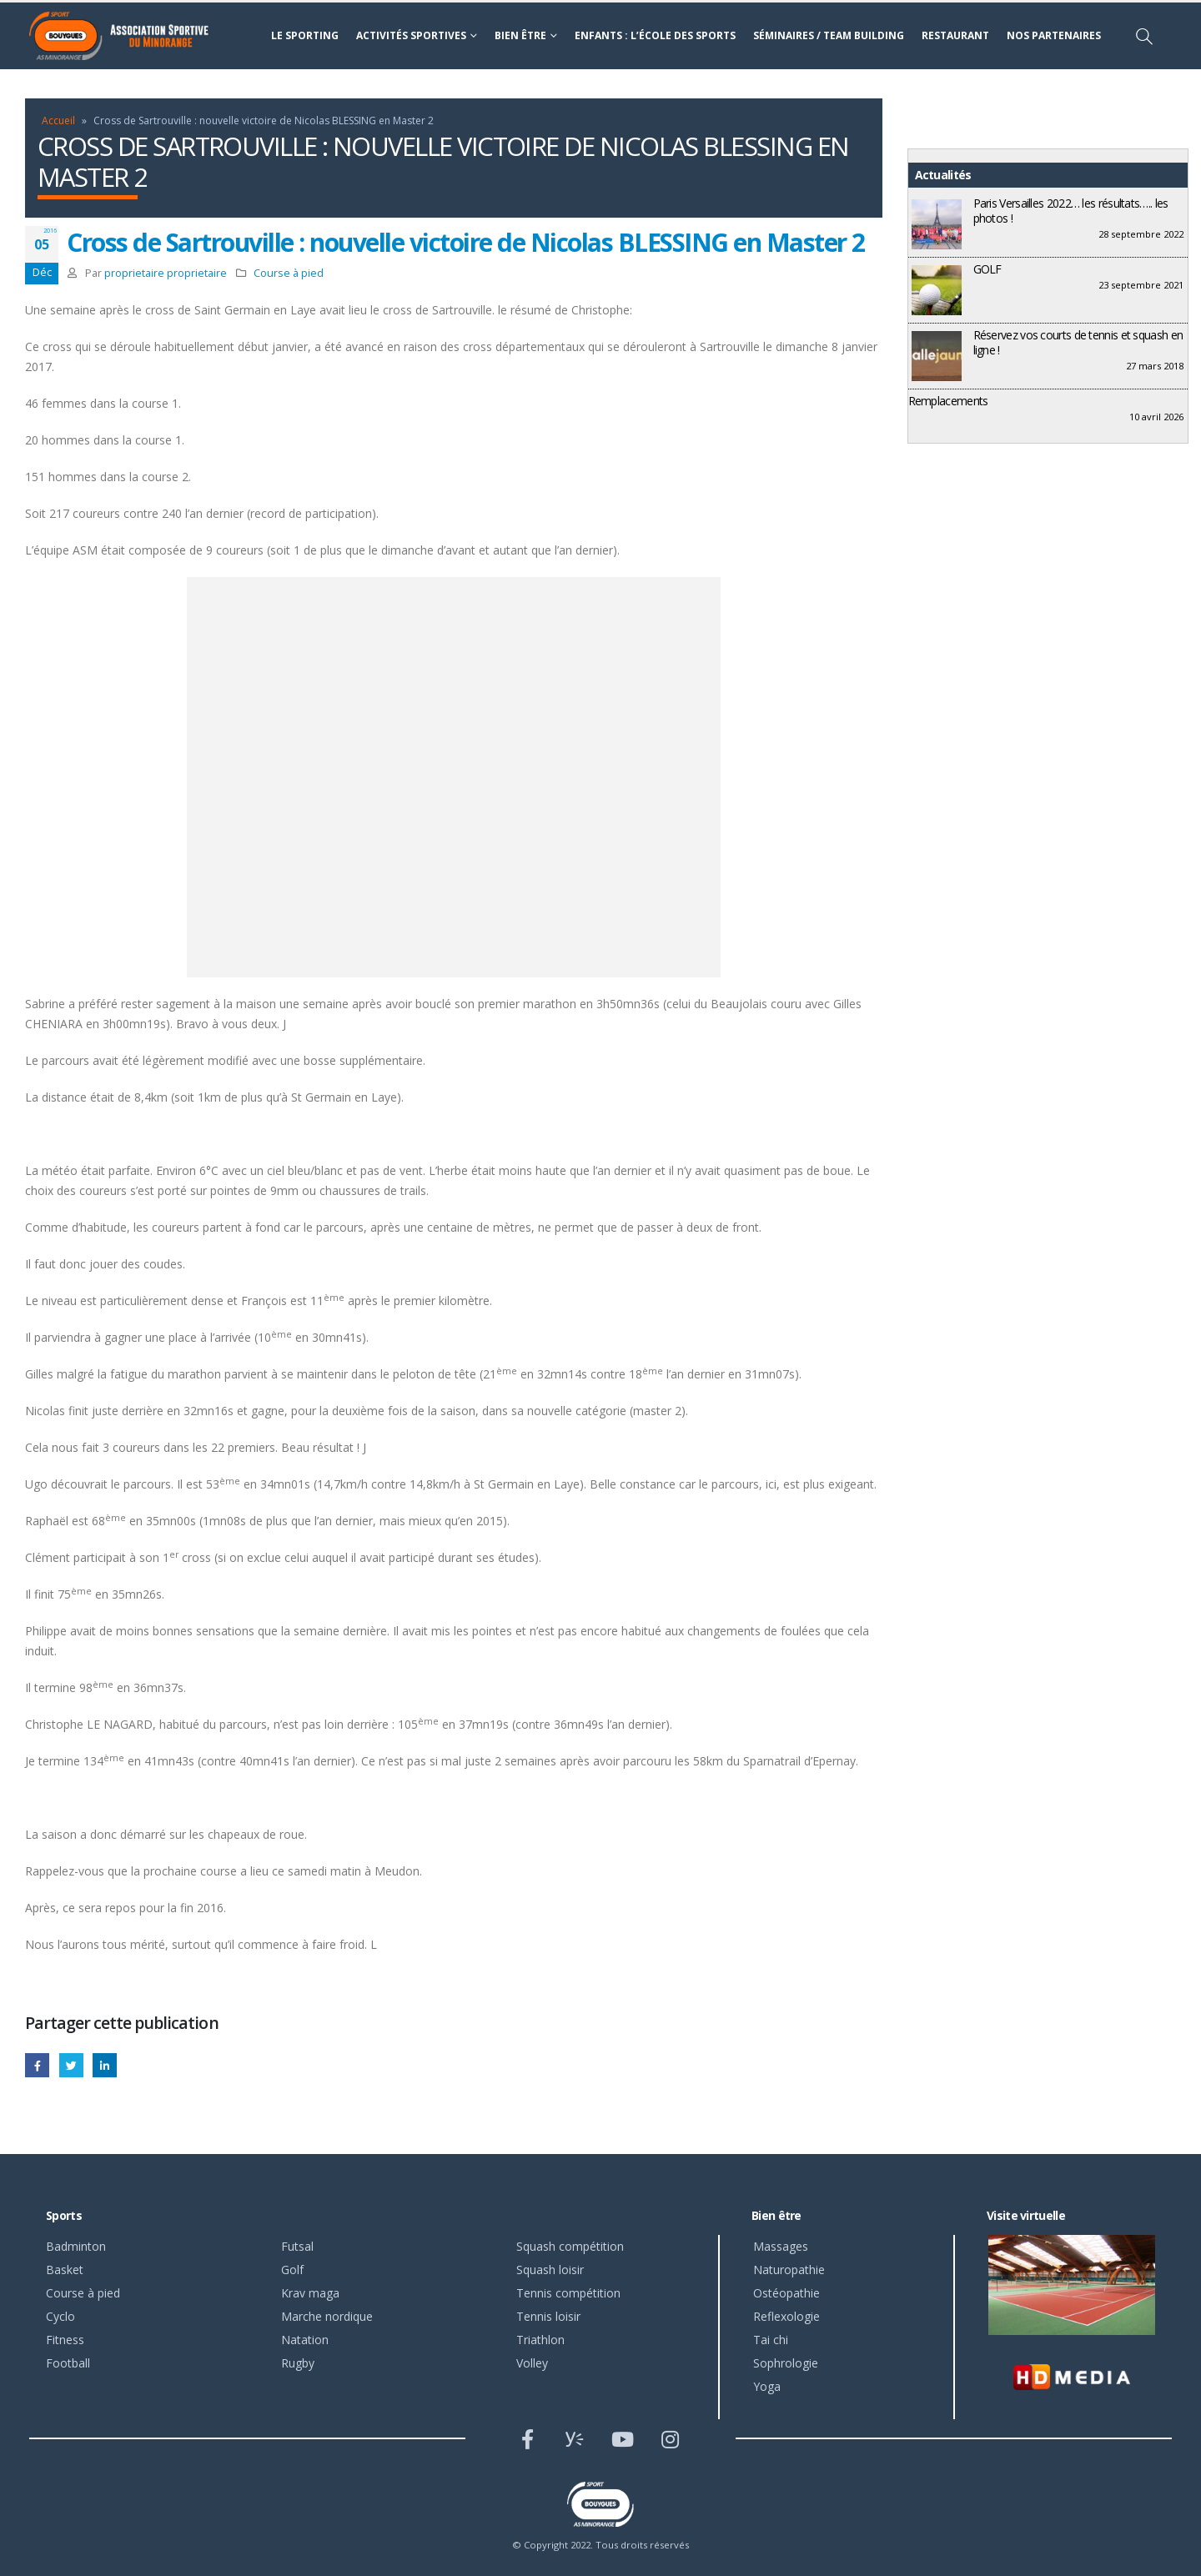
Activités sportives (411, 35)
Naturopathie (789, 2269)
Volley (532, 2363)
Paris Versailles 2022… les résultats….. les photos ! (1070, 210)
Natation (305, 2340)
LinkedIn (105, 2065)
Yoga (767, 2386)
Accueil (58, 120)
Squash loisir (550, 2269)
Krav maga (310, 2293)
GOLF (987, 269)
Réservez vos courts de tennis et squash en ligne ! (1078, 342)
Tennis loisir (548, 2316)
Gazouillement (71, 2065)
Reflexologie (786, 2316)
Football (68, 2363)
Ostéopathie (786, 2293)
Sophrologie (785, 2363)
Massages (780, 2246)
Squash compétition (570, 2246)
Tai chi (770, 2340)
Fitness (65, 2340)
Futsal (297, 2246)
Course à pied (289, 273)
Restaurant (955, 35)
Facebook (37, 2065)
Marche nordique (327, 2316)
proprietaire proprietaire (165, 273)
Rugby (297, 2363)
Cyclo (60, 2316)
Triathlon (540, 2340)
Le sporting (305, 35)
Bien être (520, 35)
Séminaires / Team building (828, 35)
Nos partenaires (1054, 35)
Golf (292, 2269)
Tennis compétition (568, 2293)
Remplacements (948, 401)
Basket (64, 2269)
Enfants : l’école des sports (655, 35)
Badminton (76, 2246)
